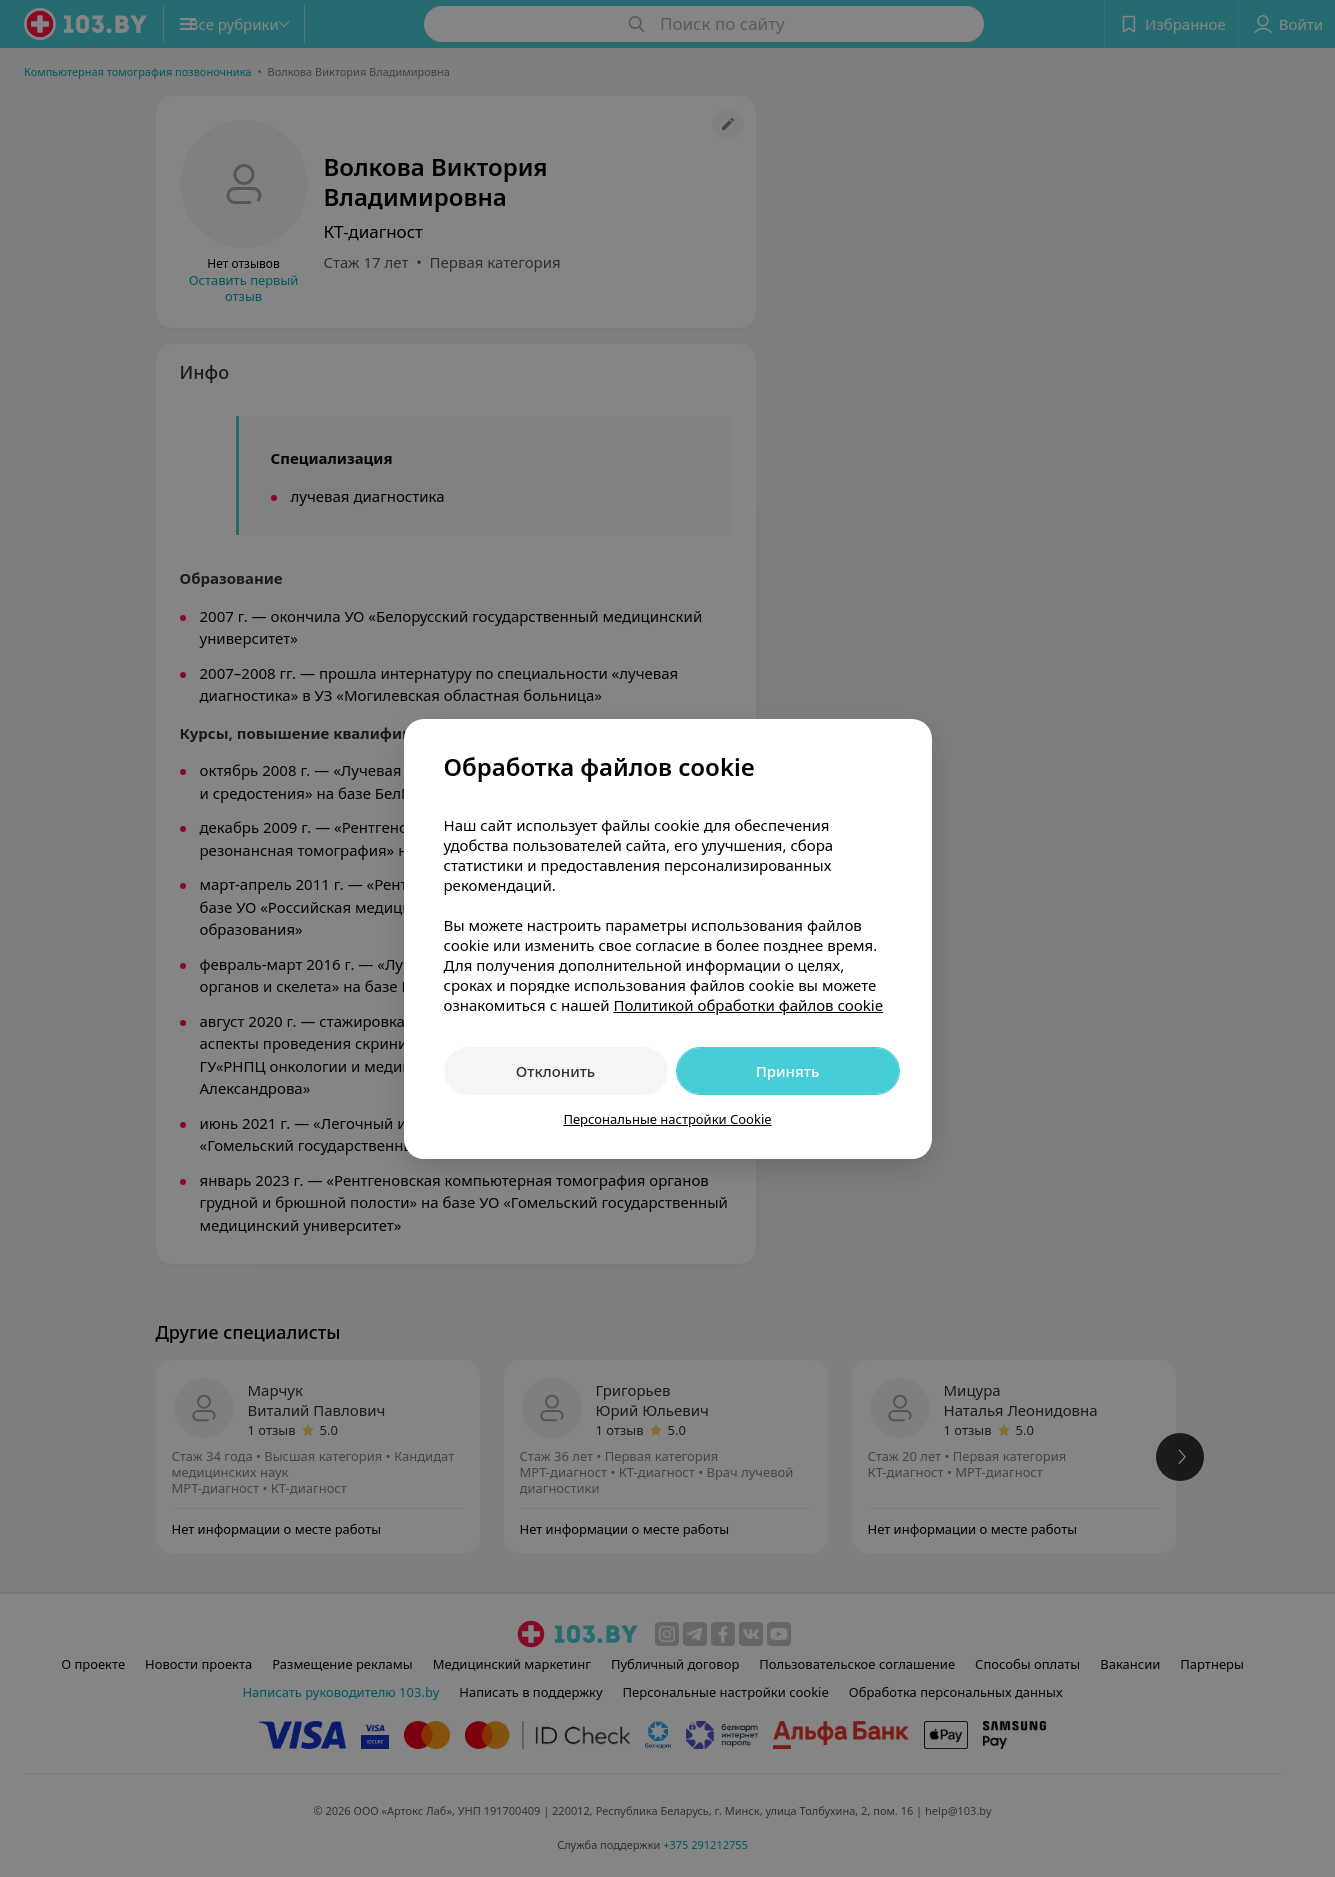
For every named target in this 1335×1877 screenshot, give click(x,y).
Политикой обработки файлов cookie (748, 1005)
